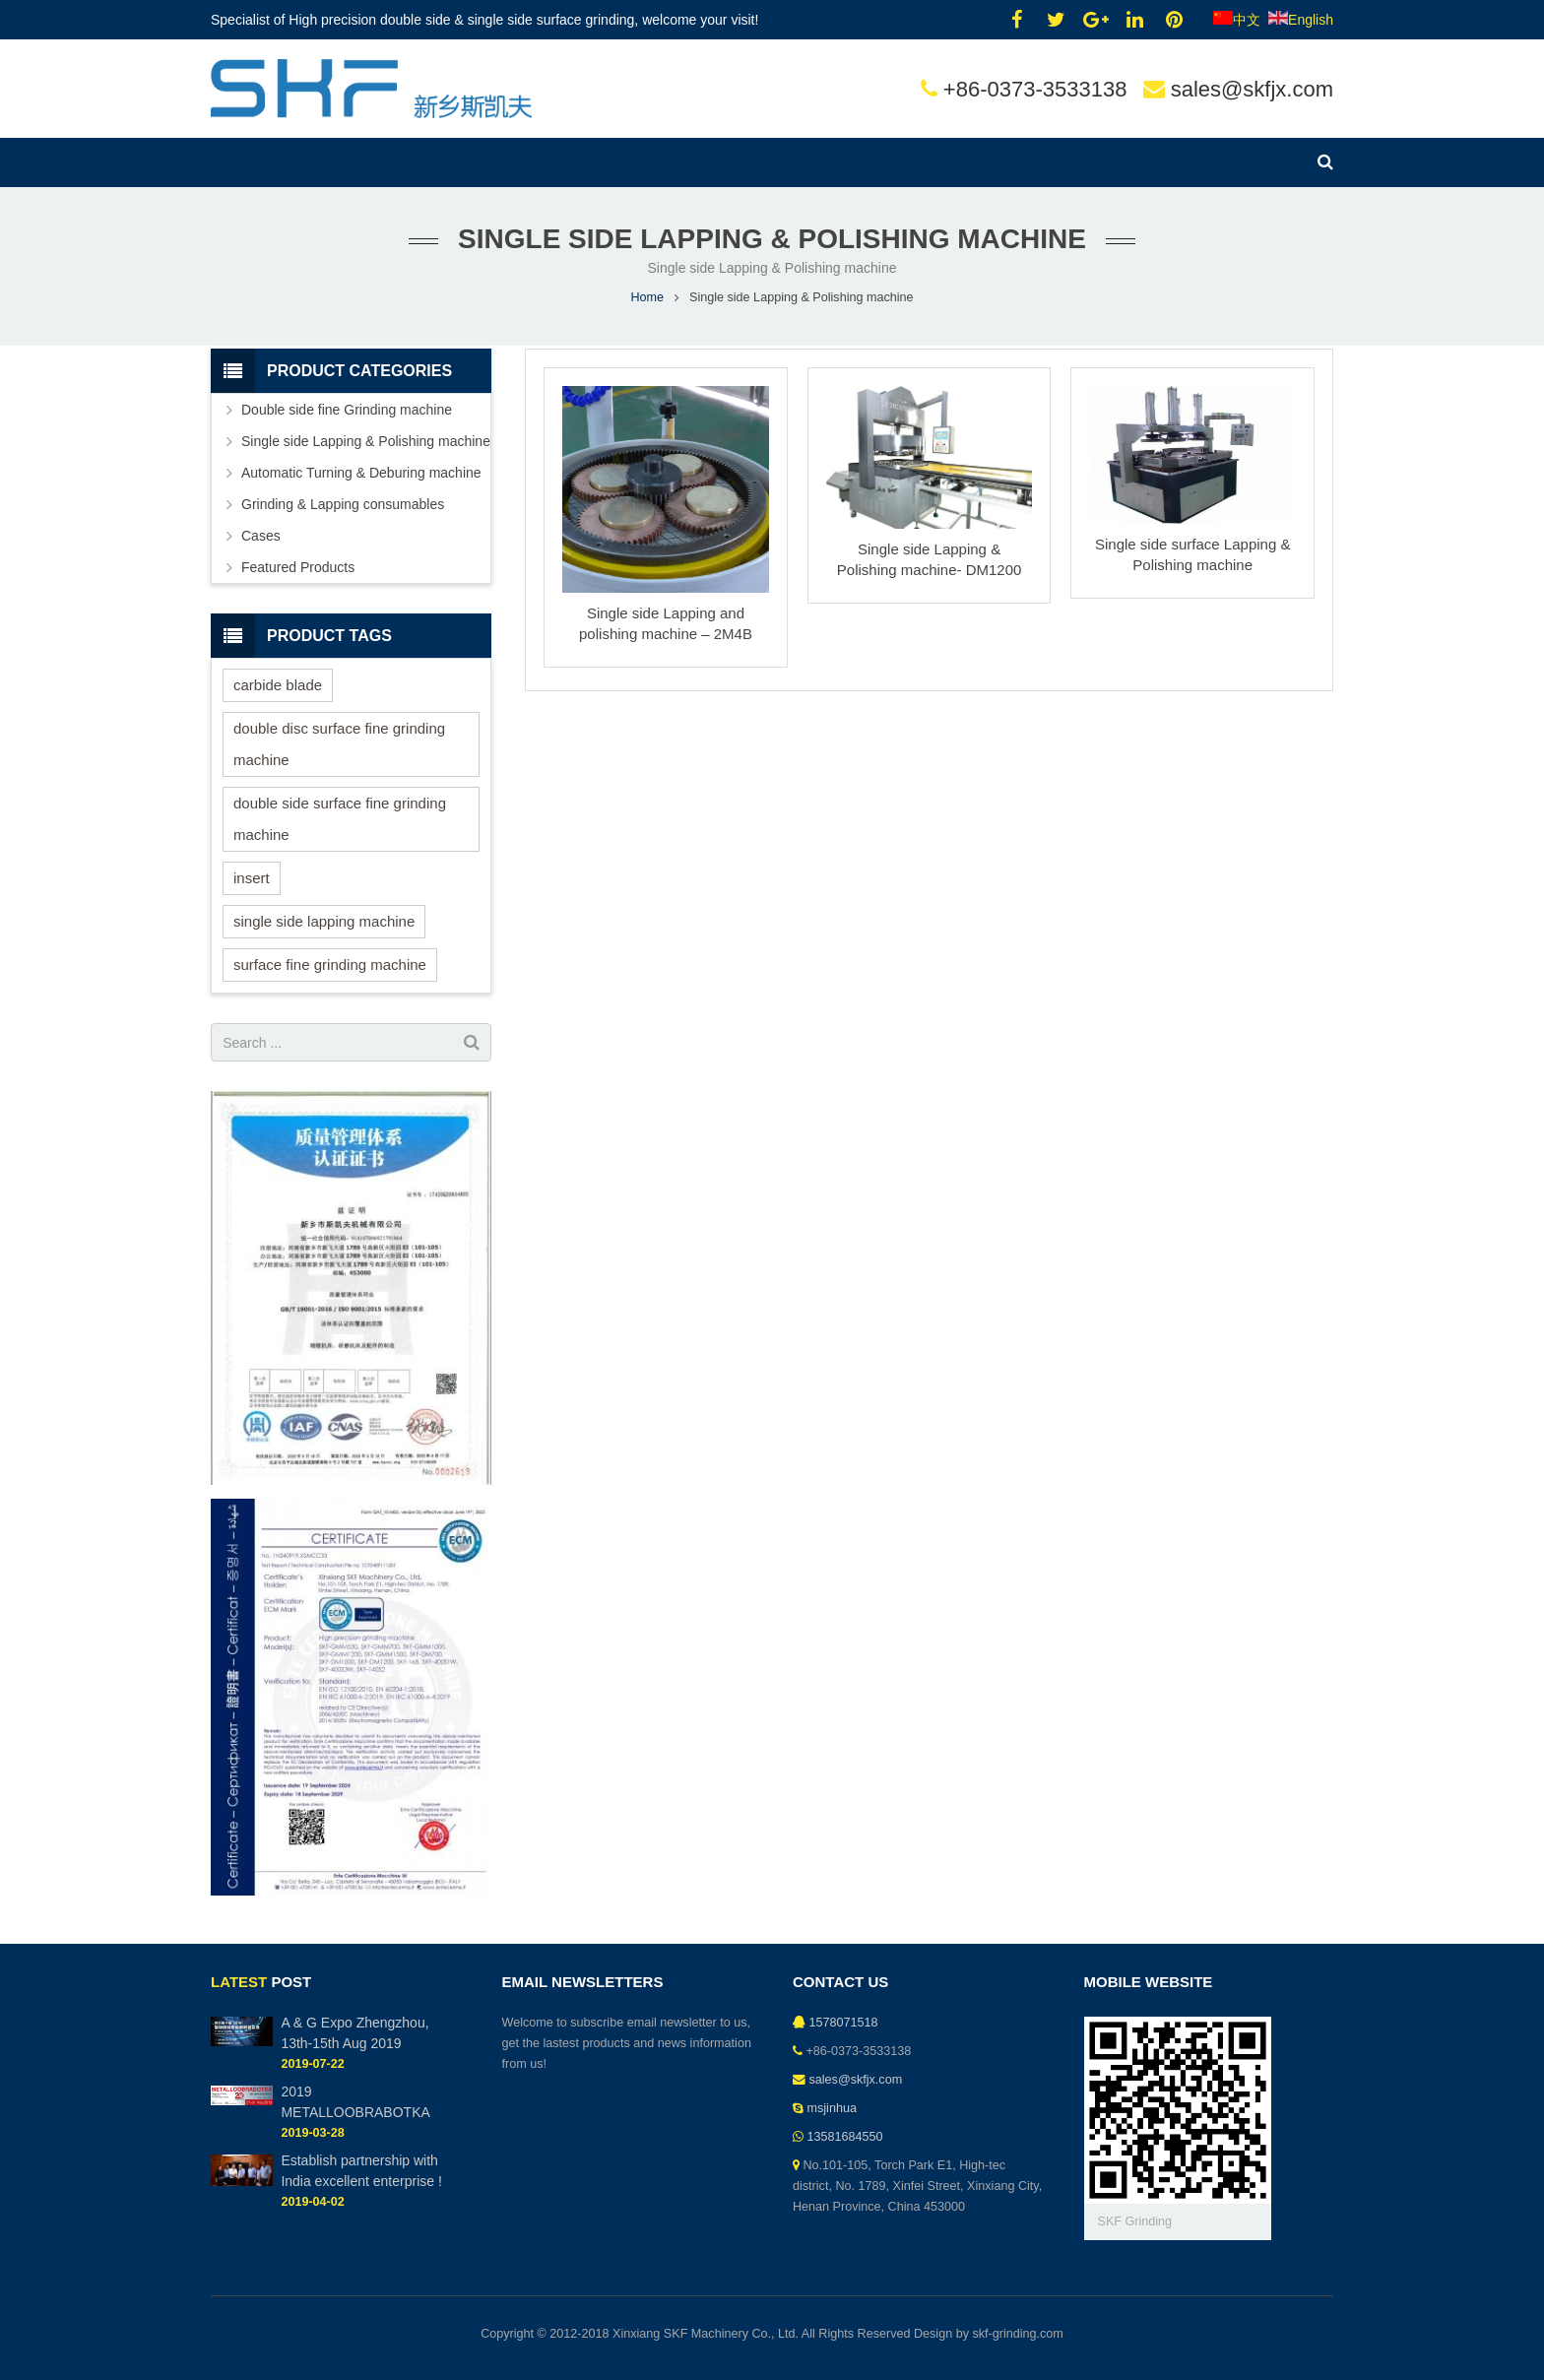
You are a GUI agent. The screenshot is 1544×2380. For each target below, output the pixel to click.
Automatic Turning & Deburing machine (361, 473)
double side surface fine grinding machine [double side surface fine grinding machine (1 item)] (339, 819)
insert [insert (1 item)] (251, 877)
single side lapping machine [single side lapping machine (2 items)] (324, 921)
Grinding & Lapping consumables (342, 504)
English (1300, 20)
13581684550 (845, 2137)
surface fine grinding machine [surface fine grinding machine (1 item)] (329, 964)
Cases (261, 536)
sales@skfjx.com (1252, 89)
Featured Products (297, 567)
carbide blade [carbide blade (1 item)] (277, 684)
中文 (1236, 20)
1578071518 (843, 2022)
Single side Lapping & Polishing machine (365, 441)
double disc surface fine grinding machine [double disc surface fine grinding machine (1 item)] (339, 744)
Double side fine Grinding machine (346, 410)
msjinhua (832, 2108)
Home (647, 297)
